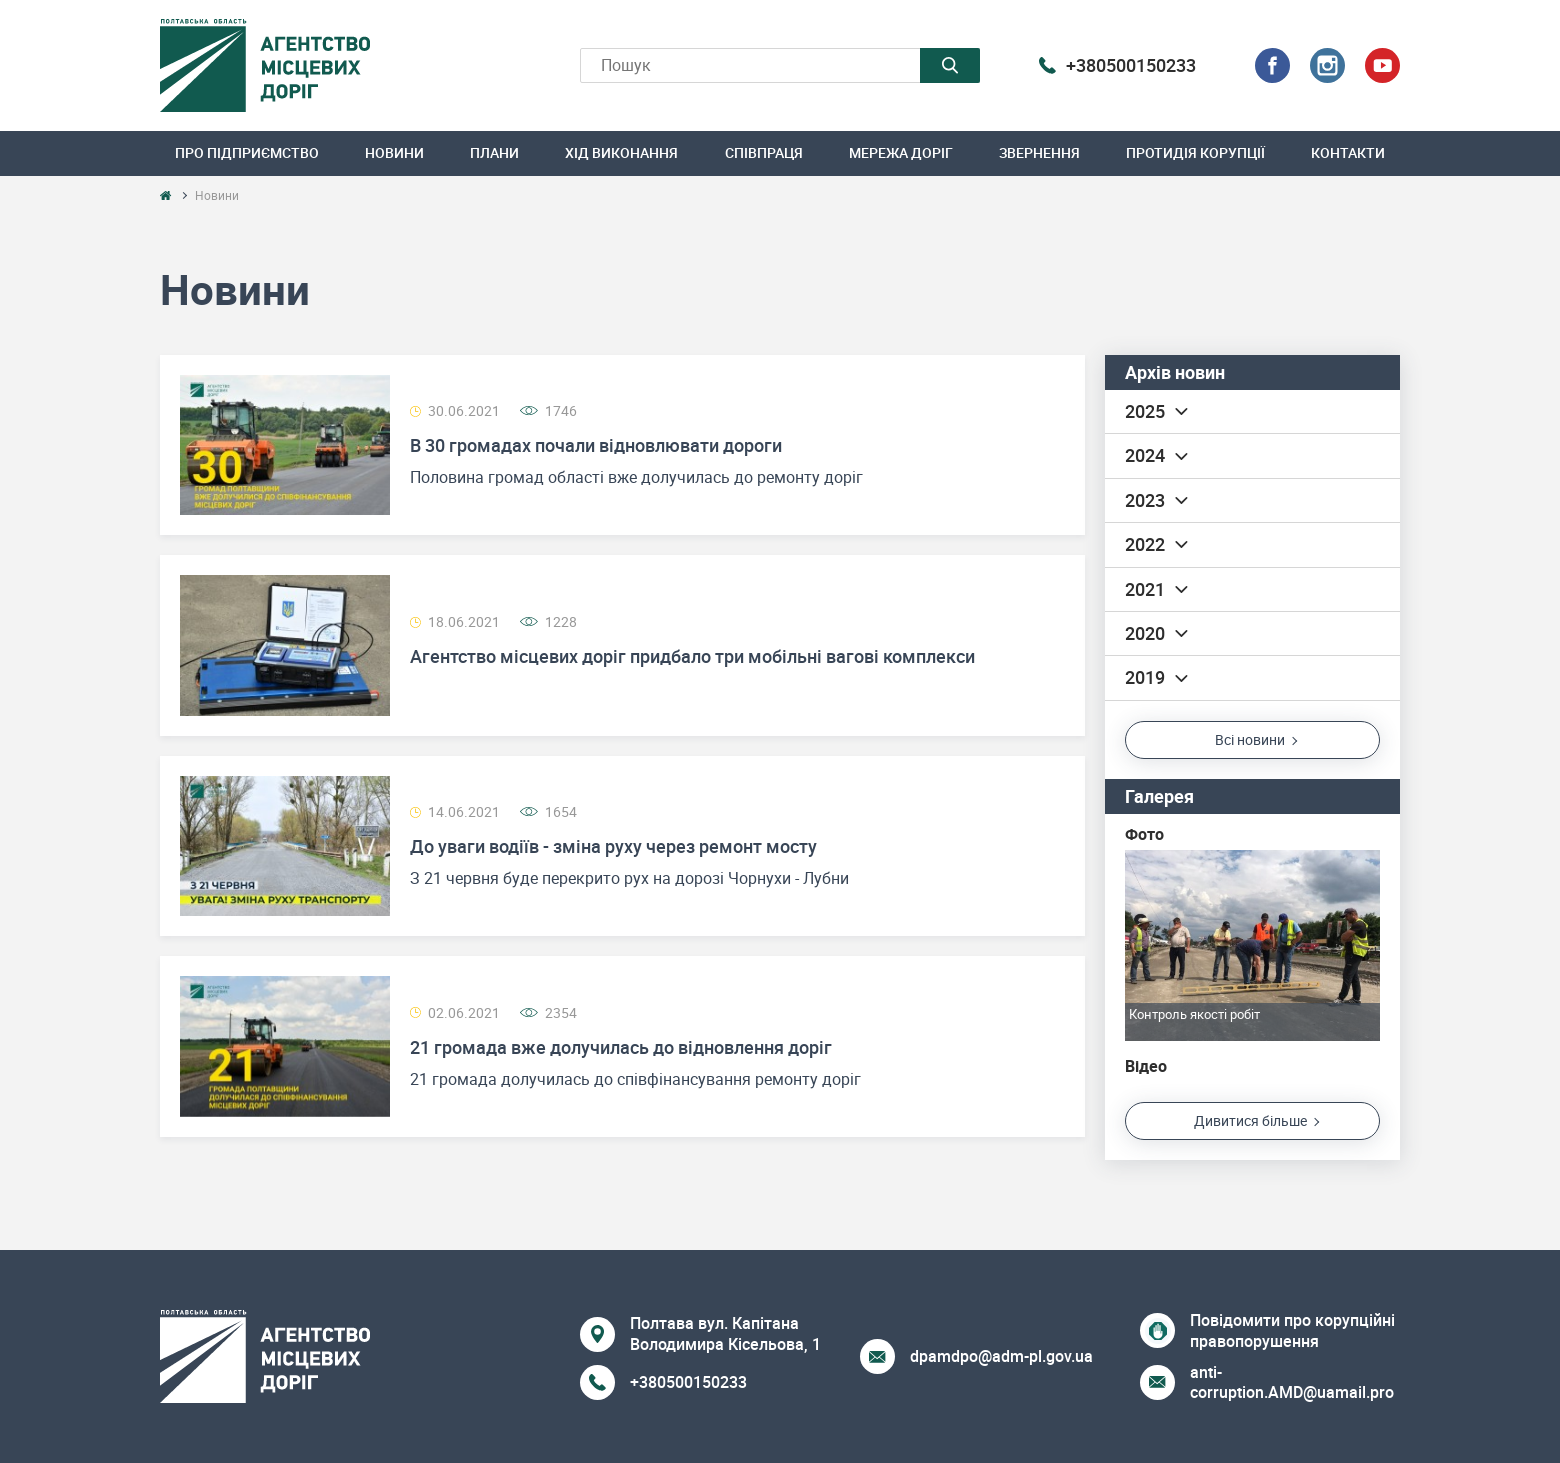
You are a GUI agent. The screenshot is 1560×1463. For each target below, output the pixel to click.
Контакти (1348, 152)
